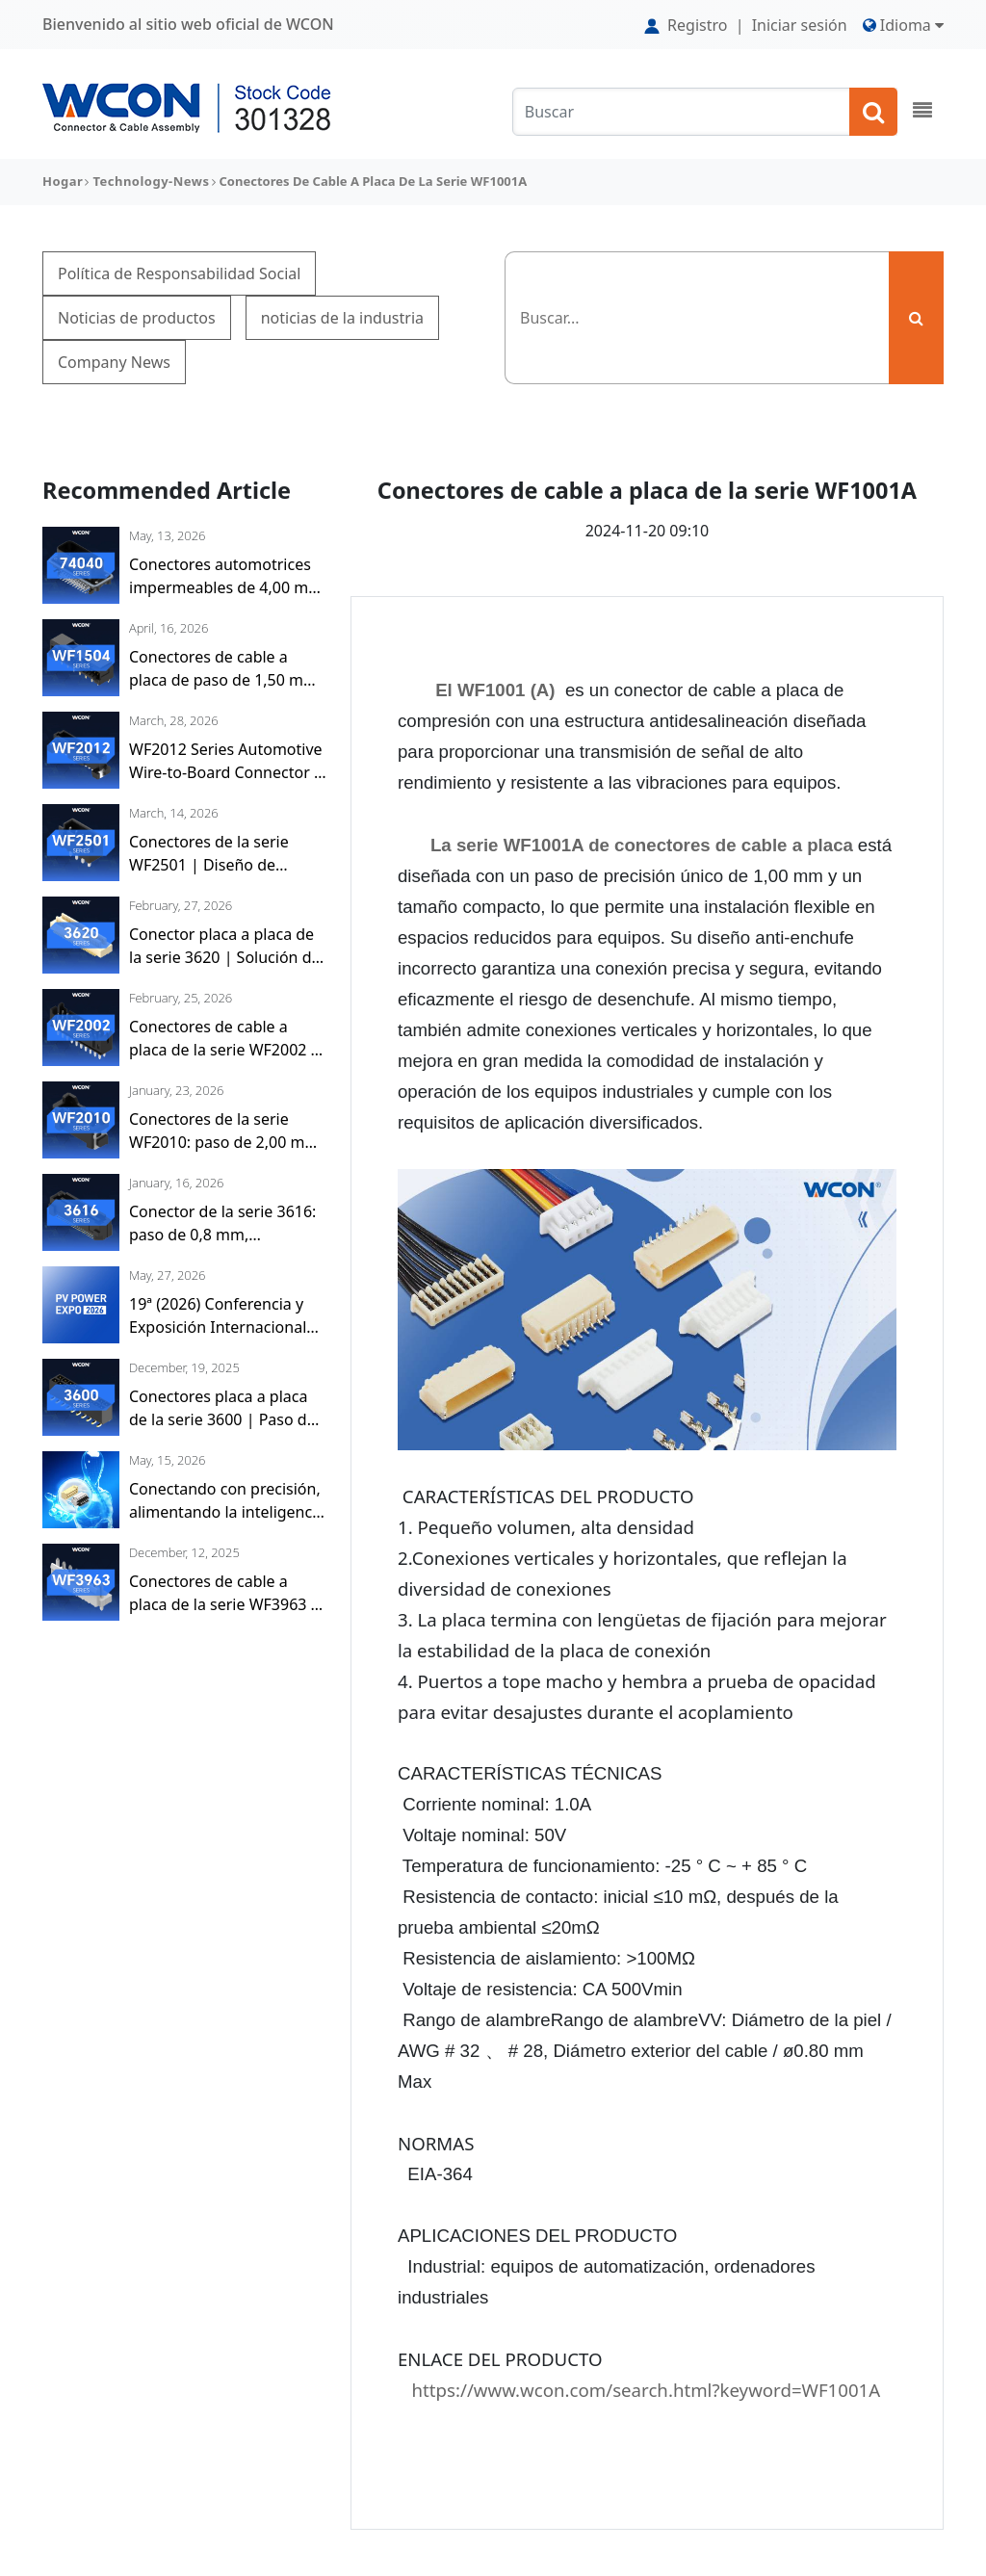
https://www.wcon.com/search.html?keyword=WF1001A (646, 2390)
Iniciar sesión (799, 25)
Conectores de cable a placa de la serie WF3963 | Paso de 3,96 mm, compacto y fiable (224, 1593)
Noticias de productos (137, 317)
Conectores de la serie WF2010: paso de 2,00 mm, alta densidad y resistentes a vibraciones (226, 1131)
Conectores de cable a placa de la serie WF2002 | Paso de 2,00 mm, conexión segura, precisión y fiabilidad (228, 1038)
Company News (114, 362)
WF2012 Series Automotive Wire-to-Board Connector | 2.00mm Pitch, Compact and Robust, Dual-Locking (226, 761)
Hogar (62, 181)
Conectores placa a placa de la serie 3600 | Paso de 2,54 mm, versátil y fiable (222, 1408)
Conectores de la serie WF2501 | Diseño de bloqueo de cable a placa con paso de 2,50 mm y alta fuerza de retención (227, 853)
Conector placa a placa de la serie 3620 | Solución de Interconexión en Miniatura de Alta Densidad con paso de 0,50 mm (227, 946)
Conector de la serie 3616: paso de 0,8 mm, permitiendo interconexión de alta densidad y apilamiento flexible (225, 1223)
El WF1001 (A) (495, 690)
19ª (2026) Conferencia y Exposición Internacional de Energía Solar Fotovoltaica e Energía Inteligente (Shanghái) (217, 1316)
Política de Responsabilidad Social (179, 273)
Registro (688, 25)
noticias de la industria (342, 317)
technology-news (150, 181)
